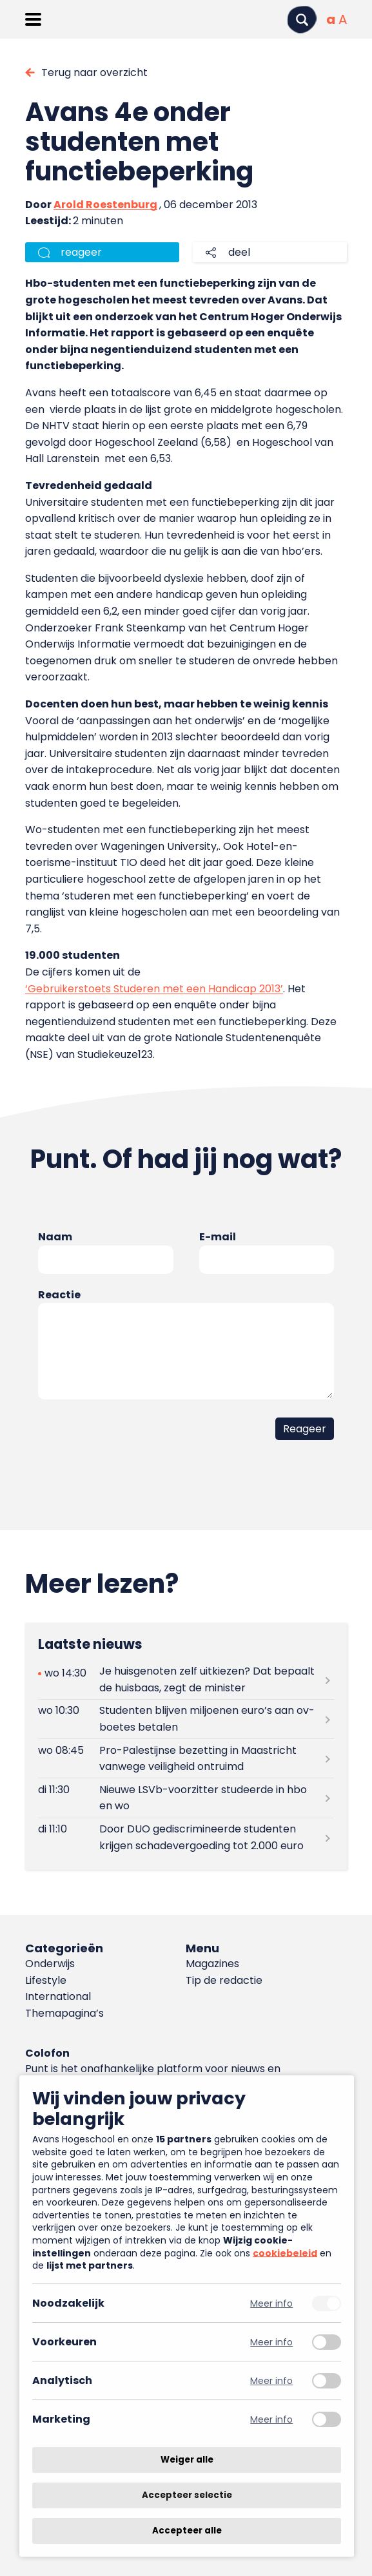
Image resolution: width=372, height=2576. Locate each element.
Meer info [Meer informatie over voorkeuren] (271, 2342)
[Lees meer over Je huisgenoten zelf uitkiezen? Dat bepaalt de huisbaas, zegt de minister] (186, 1679)
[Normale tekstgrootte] (330, 19)
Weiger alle (187, 2460)
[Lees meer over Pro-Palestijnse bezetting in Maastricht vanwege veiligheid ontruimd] (186, 1758)
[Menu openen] (33, 19)
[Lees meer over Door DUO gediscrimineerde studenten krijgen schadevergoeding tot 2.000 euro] (186, 1837)
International (58, 1996)
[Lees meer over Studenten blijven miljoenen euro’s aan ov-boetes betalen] (186, 1719)
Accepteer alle (187, 2530)
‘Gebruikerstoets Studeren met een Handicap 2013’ (154, 988)
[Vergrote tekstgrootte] (342, 19)
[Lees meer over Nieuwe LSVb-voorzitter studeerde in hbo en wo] (186, 1797)
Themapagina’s (64, 2013)
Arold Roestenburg (105, 204)
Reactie (59, 1294)
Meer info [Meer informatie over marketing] (271, 2419)
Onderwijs (50, 1963)
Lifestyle (45, 1980)
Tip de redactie (224, 1980)
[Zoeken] (302, 19)
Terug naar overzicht (94, 72)
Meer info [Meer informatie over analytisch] (271, 2380)
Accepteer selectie (187, 2495)
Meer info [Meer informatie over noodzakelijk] (271, 2303)
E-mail (217, 1236)
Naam (55, 1236)
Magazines (212, 1963)
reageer (81, 252)
